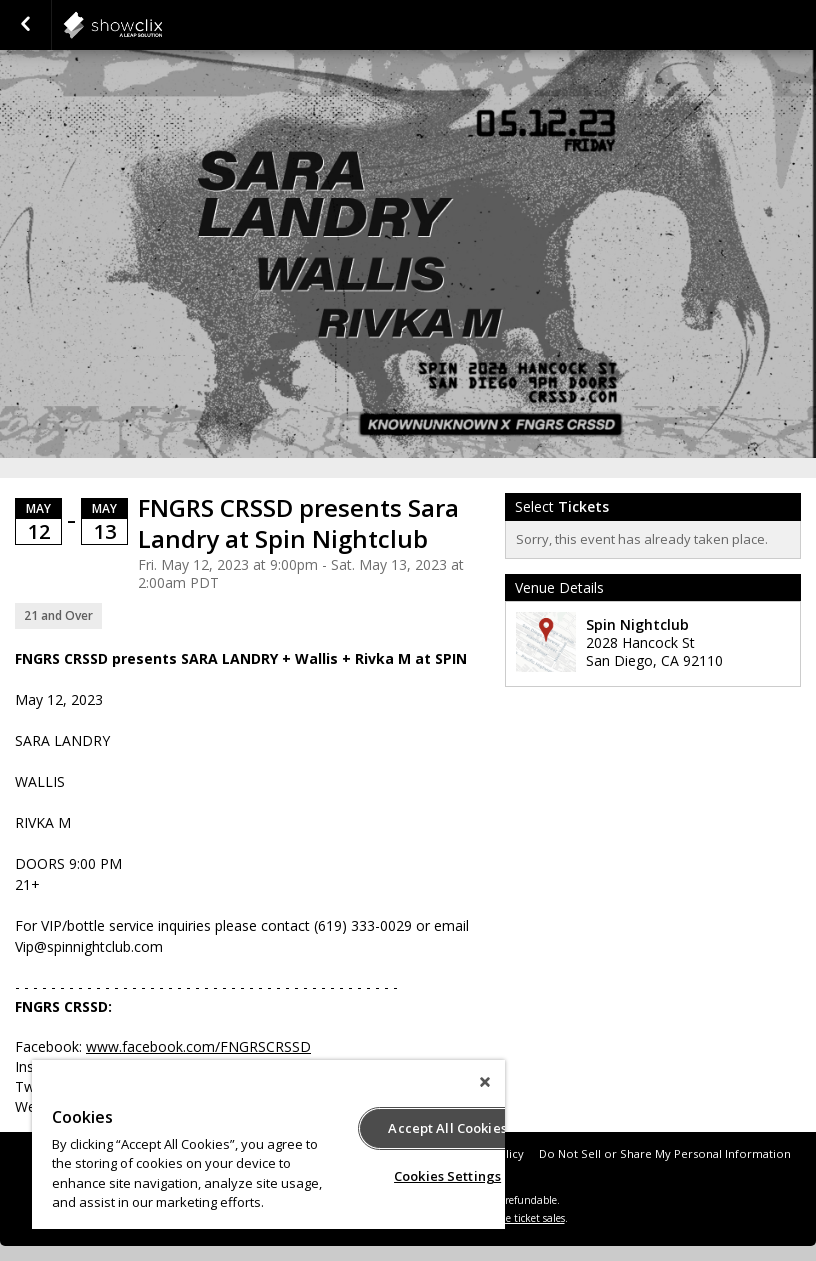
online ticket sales (523, 1218)
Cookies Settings (447, 1176)
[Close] (485, 1082)
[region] (268, 1144)
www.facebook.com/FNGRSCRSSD (198, 1046)
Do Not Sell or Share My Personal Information (665, 1153)
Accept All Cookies (447, 1128)
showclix (162, 25)
